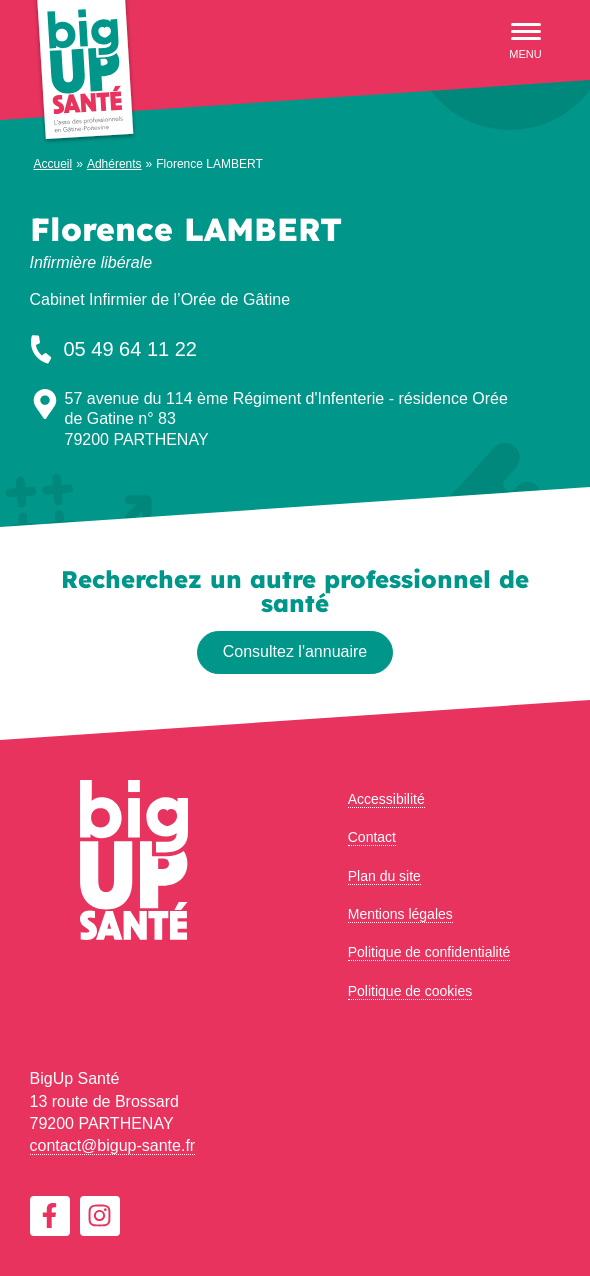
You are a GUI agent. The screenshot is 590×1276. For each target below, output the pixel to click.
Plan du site (384, 876)
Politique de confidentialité (429, 952)
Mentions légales (400, 914)
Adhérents (114, 164)
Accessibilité (386, 799)
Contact (372, 837)
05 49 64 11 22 (111, 349)
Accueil (53, 164)
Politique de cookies (410, 991)
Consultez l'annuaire (295, 651)
